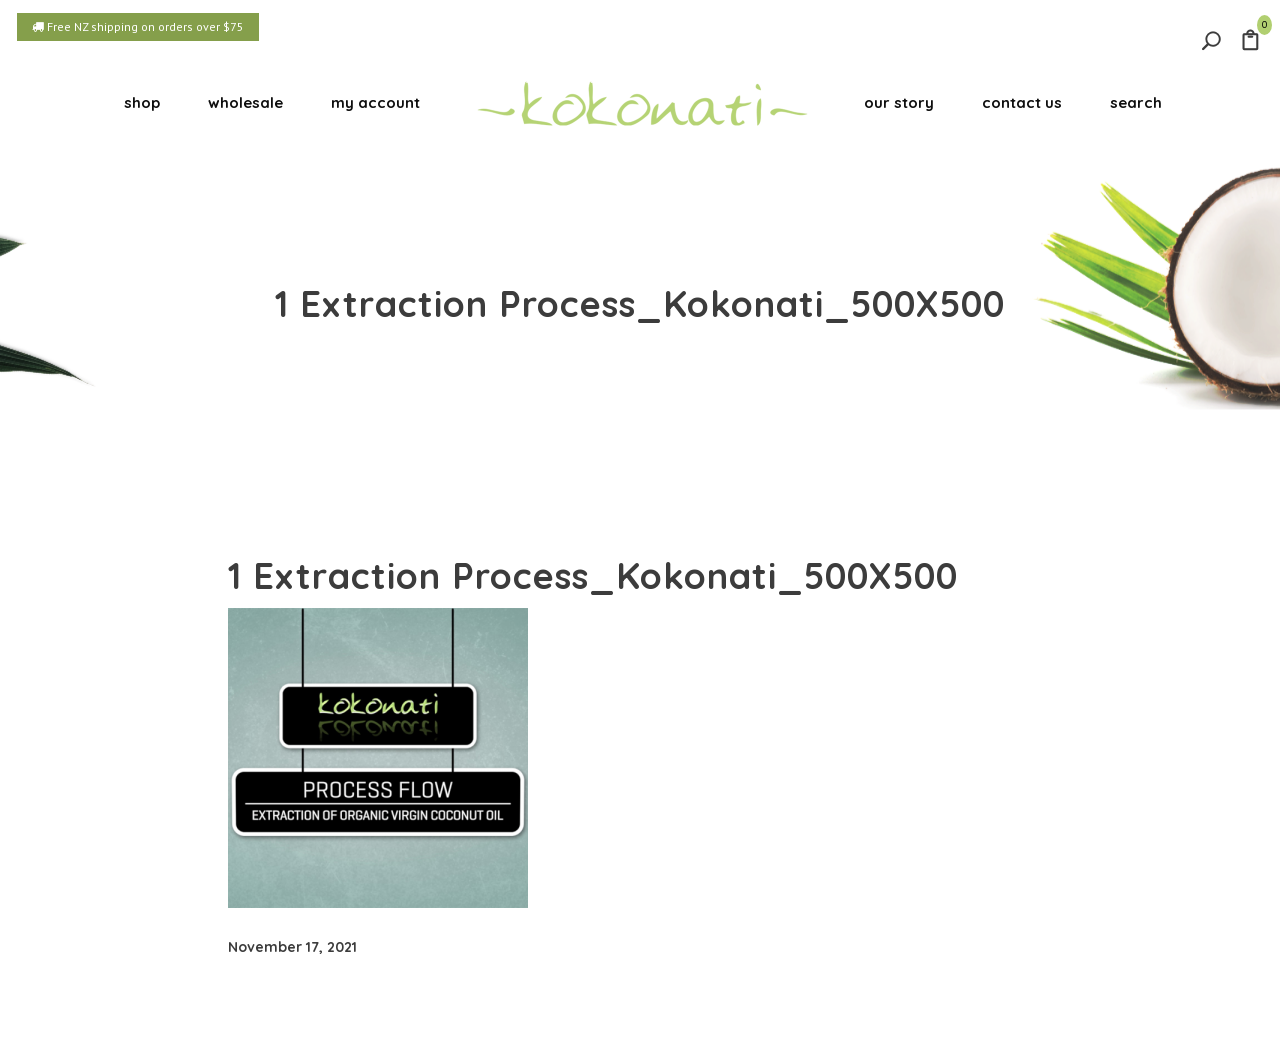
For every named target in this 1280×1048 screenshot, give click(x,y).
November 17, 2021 (292, 947)
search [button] (1136, 102)
